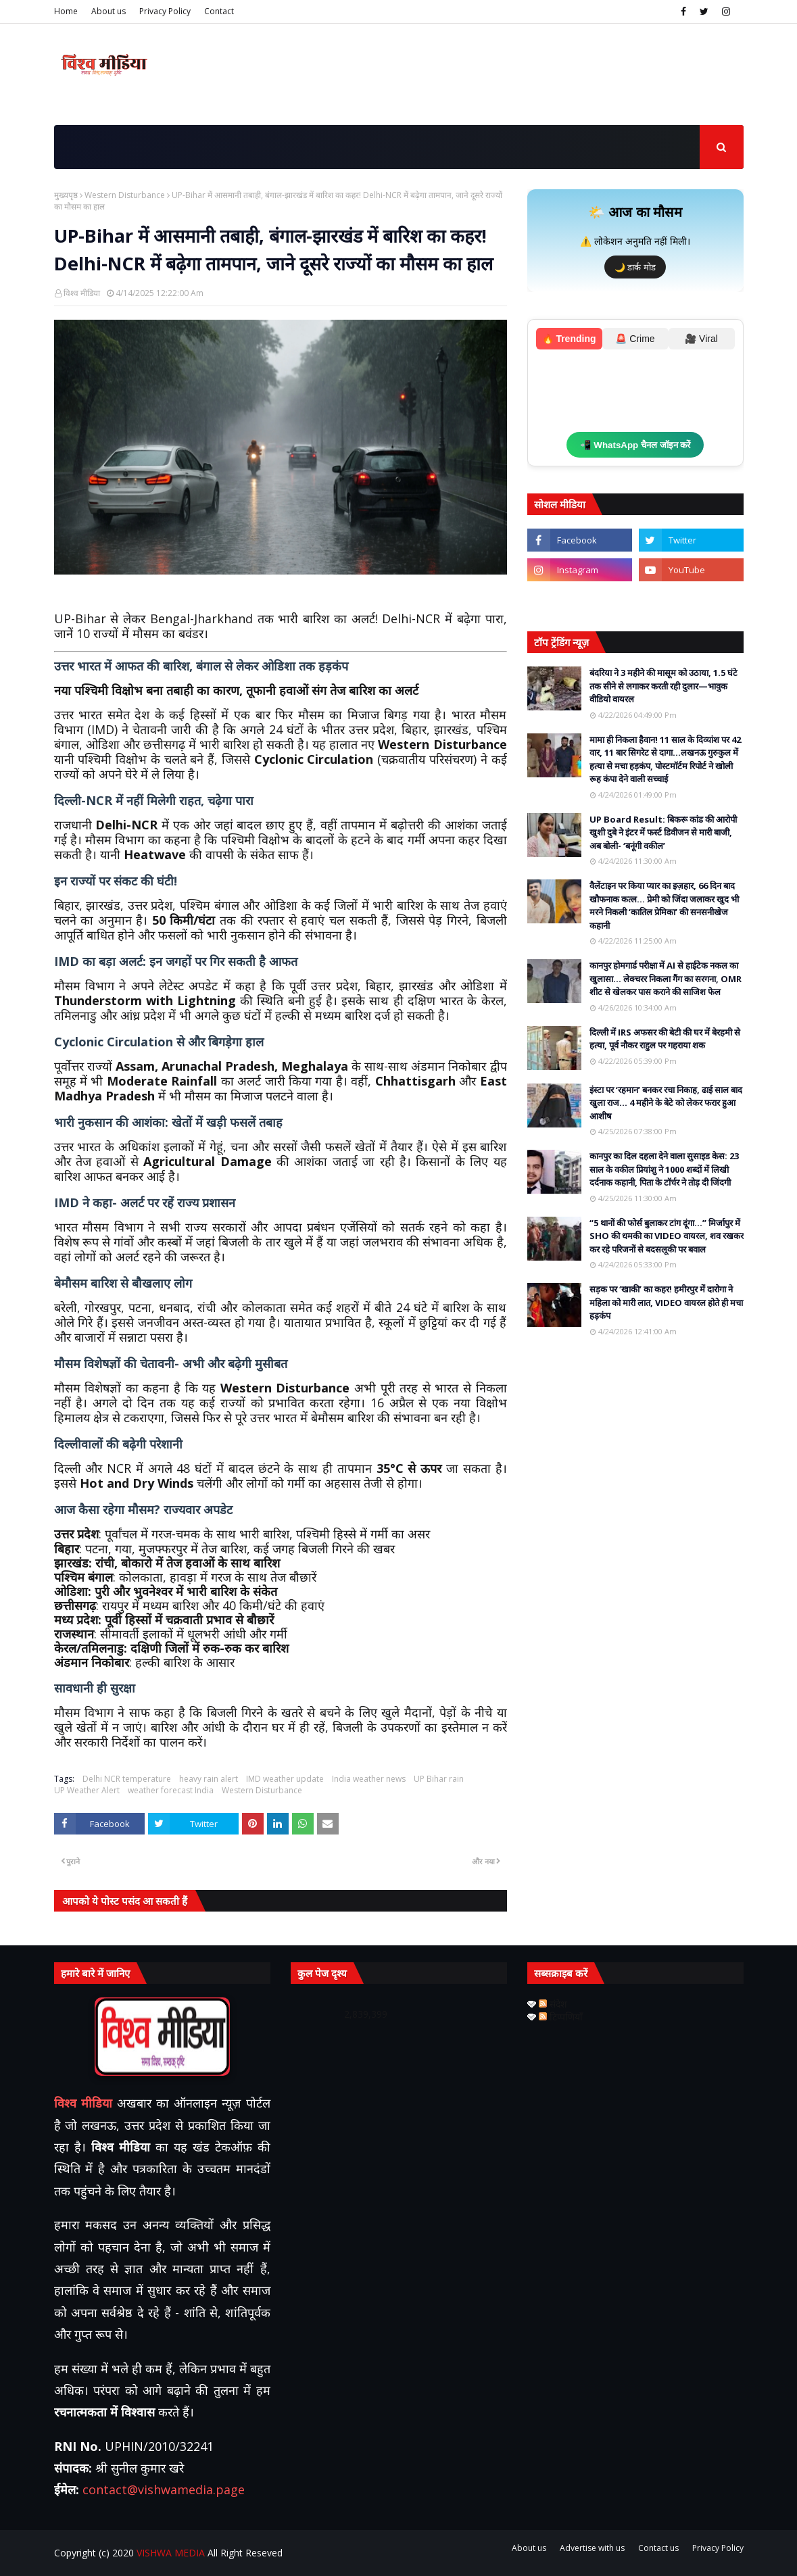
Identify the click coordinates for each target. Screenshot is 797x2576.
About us (108, 11)
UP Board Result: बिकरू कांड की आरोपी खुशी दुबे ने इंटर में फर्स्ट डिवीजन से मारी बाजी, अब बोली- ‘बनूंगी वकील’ (663, 832)
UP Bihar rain (439, 1778)
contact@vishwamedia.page (163, 2489)
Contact (219, 11)
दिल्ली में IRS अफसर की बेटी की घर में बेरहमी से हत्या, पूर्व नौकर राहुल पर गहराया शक (664, 1039)
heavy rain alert (208, 1778)
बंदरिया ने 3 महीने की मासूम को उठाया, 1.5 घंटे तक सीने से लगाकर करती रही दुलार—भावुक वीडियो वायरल (663, 685)
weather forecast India (171, 1790)
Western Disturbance (124, 195)
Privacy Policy (165, 11)
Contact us (658, 2548)
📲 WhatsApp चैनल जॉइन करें (635, 445)
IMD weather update (285, 1778)
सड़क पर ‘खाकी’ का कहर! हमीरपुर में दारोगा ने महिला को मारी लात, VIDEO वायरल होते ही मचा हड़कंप (666, 1302)
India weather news (369, 1778)
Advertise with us (592, 2548)
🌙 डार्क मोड (635, 267)
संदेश (553, 2003)
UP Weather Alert (87, 1790)
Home (66, 11)
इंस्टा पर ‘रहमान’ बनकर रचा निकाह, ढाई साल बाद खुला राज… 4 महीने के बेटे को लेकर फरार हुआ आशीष (665, 1103)
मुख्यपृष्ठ (66, 195)
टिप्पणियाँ (561, 2016)
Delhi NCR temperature (126, 1778)
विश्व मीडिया (82, 293)
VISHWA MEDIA (171, 2552)
